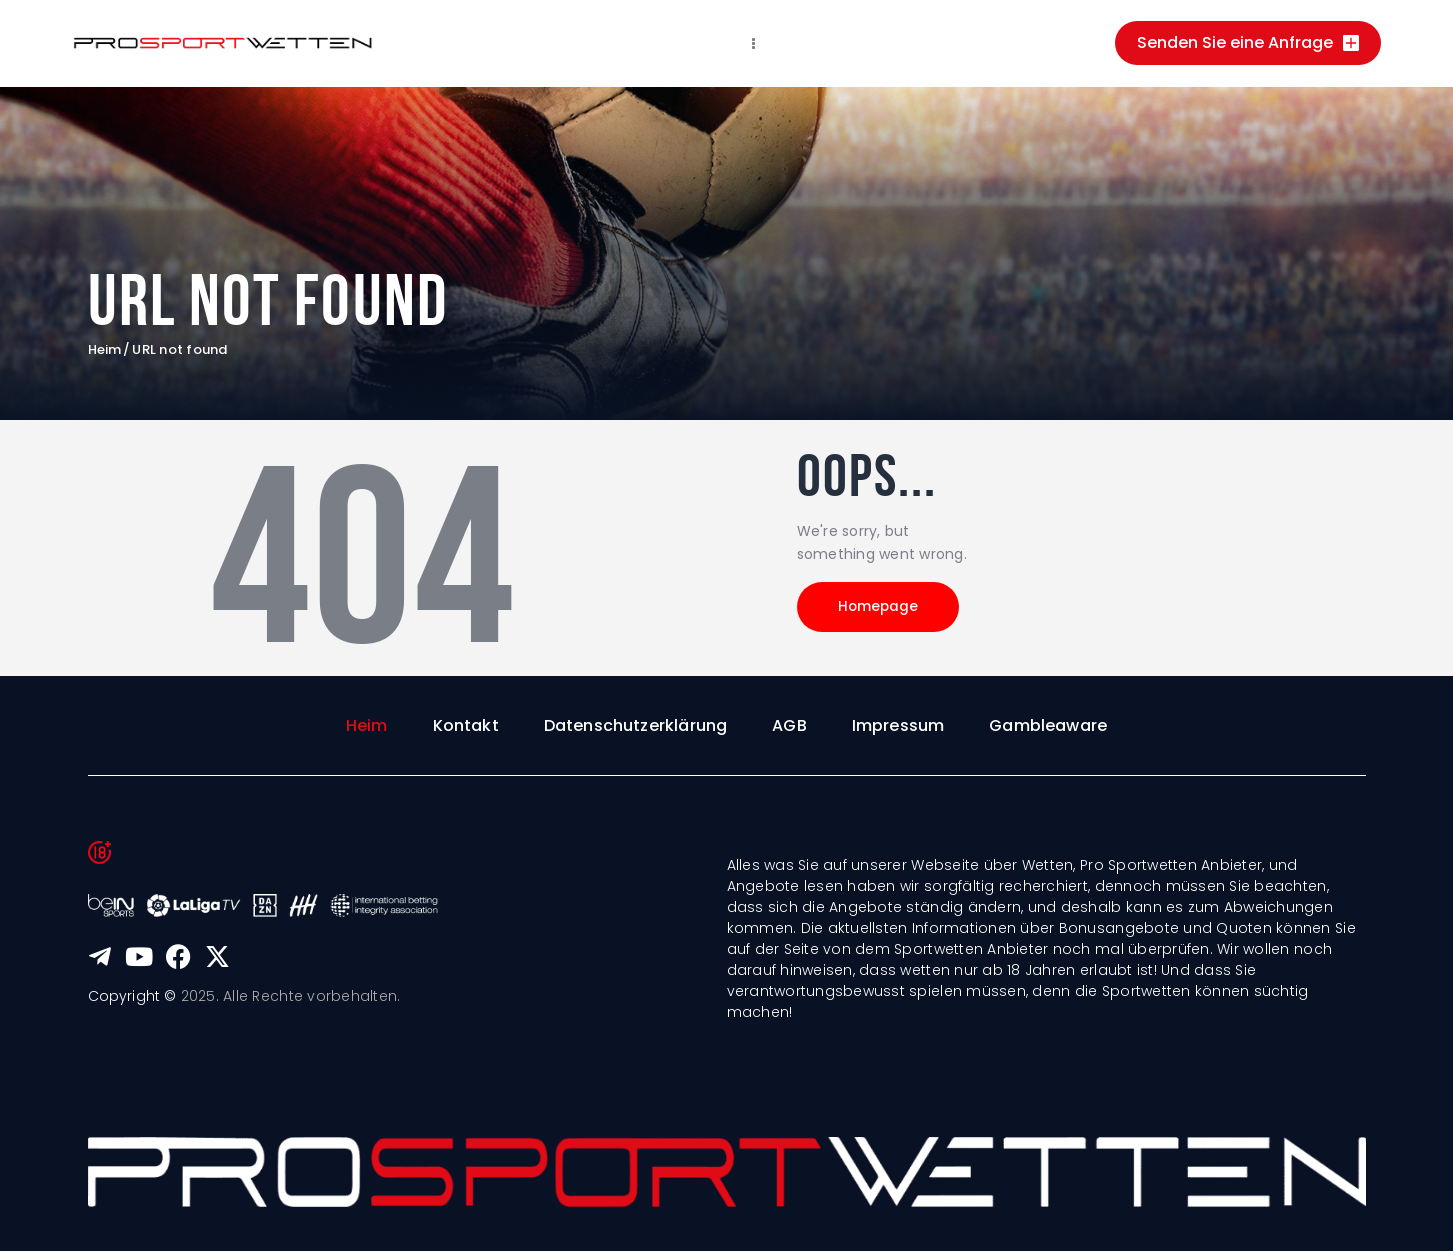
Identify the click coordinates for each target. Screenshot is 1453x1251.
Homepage (887, 610)
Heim (105, 350)
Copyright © (133, 997)
